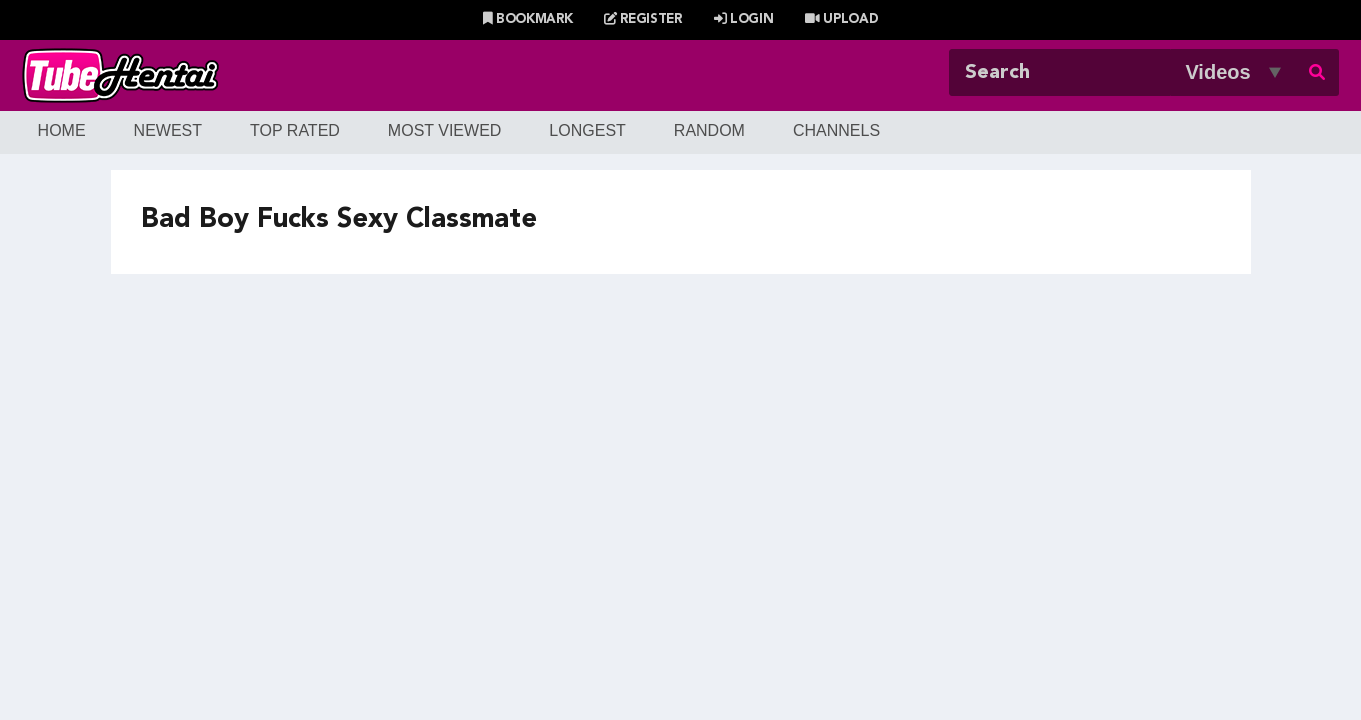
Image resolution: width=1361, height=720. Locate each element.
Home (62, 130)
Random (709, 130)
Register (643, 19)
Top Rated (295, 130)
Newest (168, 130)
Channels (836, 130)
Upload (841, 19)
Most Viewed (445, 130)
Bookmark (528, 19)
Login (744, 19)
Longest (587, 130)
